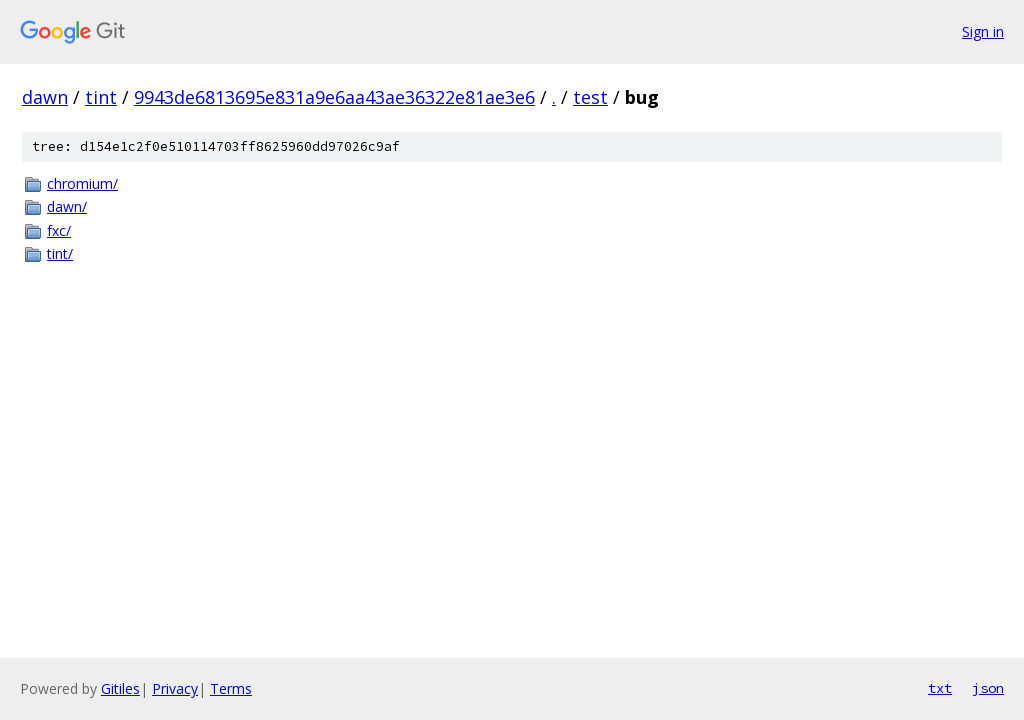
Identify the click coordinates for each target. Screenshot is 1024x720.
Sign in (983, 31)
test (590, 97)
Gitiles (120, 688)
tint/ (60, 253)
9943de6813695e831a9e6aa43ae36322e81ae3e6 (334, 97)
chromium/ (82, 183)
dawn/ (67, 206)
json (988, 688)
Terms (231, 688)
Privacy (175, 688)
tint (101, 97)
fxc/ (59, 230)
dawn (45, 97)
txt (940, 688)
